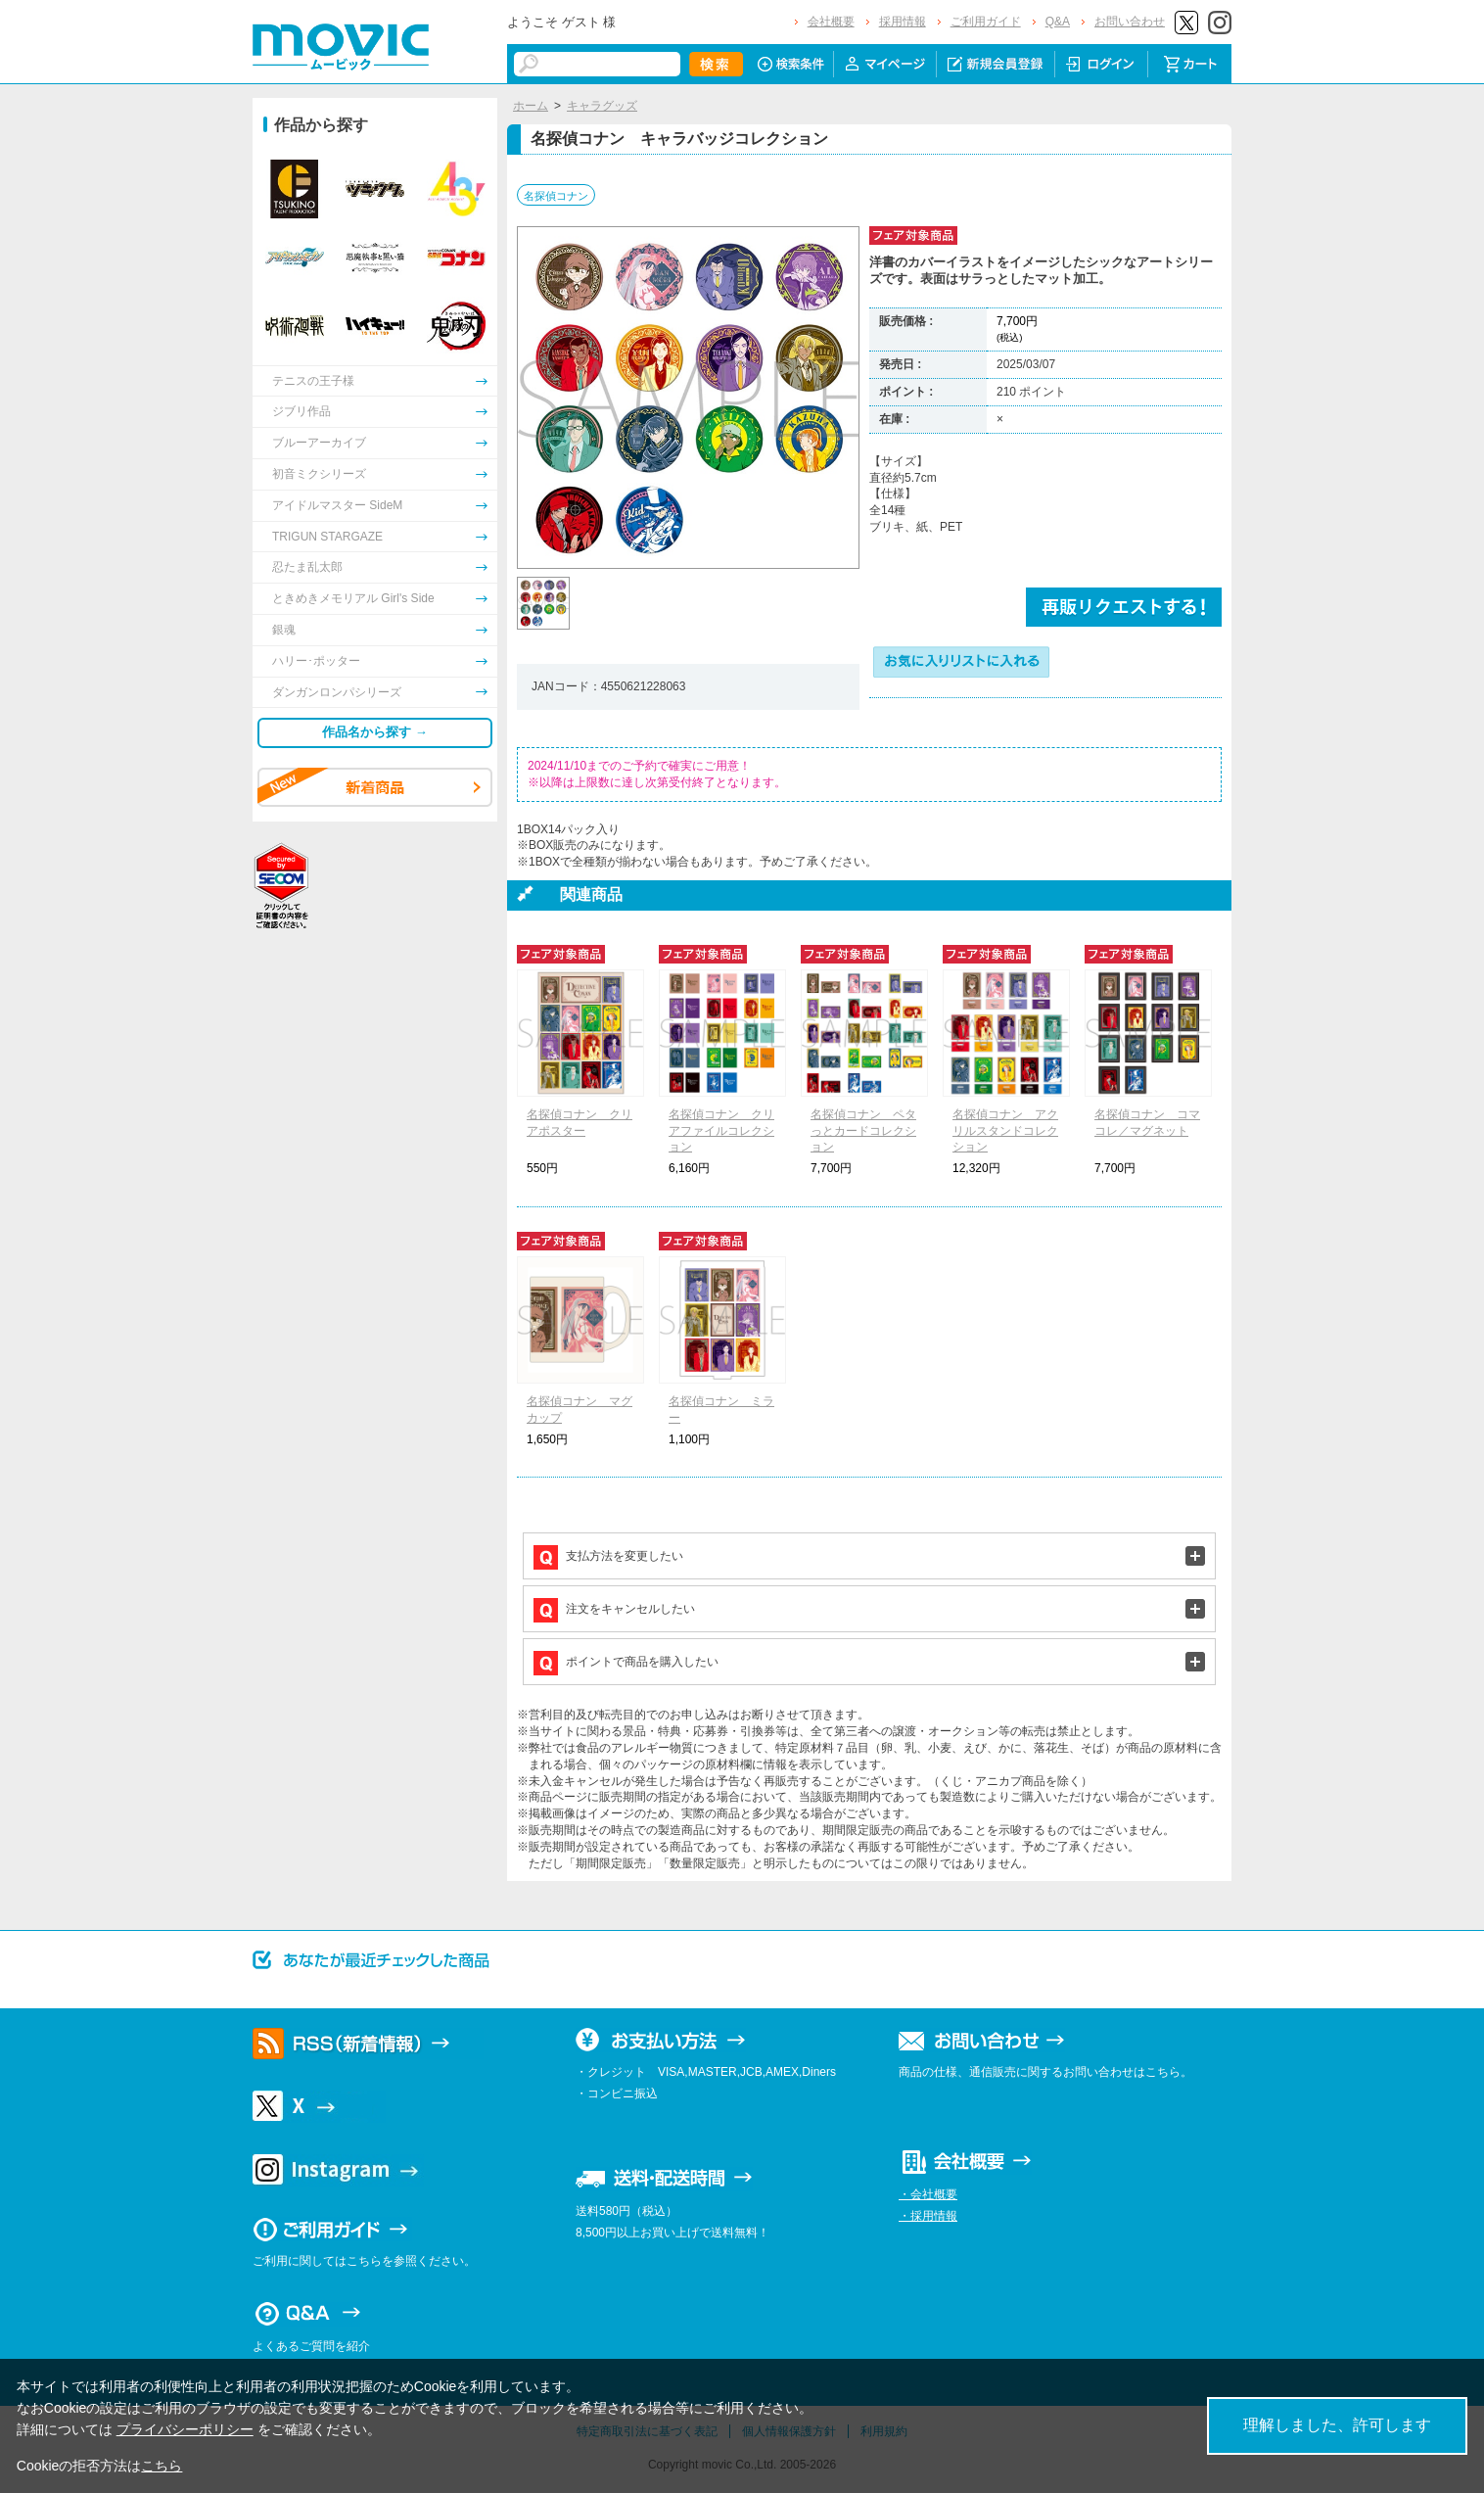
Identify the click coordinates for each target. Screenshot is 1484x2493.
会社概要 (831, 21)
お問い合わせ (1129, 21)
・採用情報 (928, 2216)
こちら (161, 2465)
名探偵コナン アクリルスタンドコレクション (1005, 1130)
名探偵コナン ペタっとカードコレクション (863, 1130)
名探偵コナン (556, 196)
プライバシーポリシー (185, 2429)
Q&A (1057, 21)
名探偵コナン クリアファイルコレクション (721, 1130)
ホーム (530, 106)
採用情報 (902, 21)
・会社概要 (928, 2194)
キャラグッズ (602, 106)
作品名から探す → (375, 732)
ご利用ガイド (986, 21)
